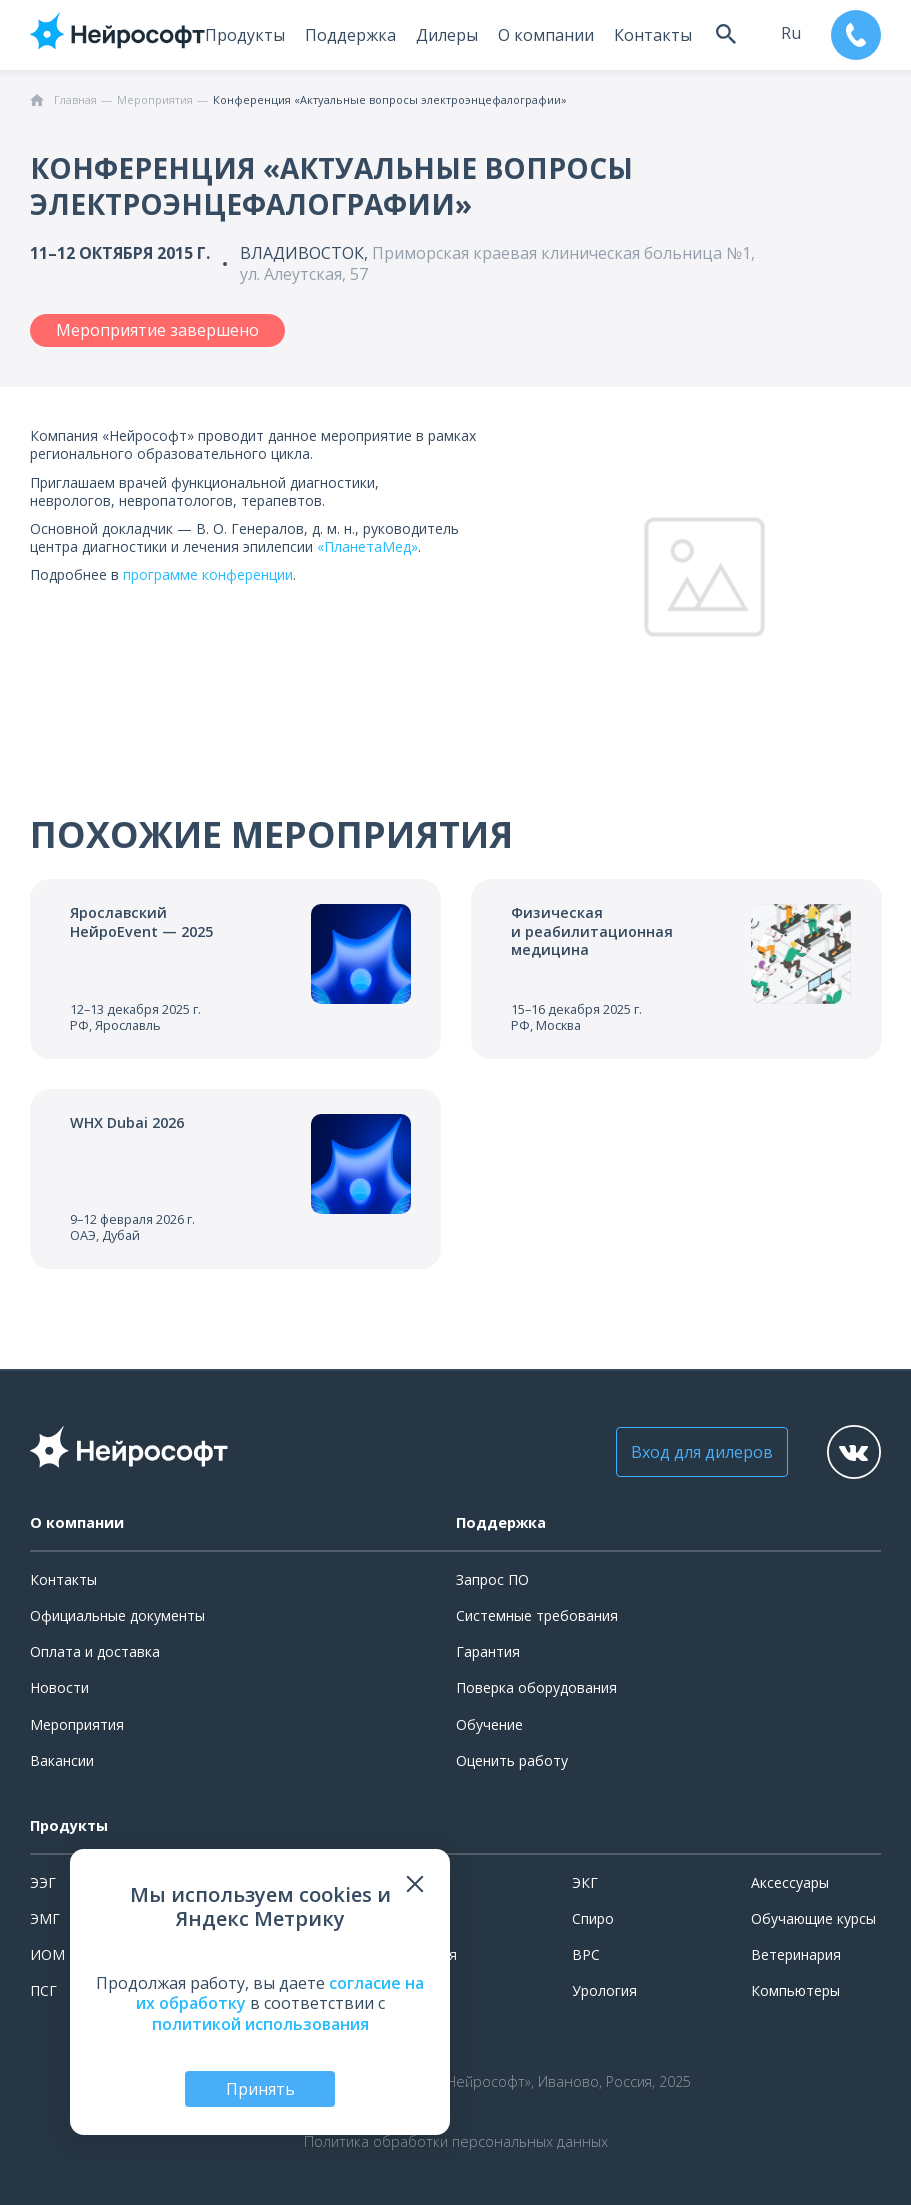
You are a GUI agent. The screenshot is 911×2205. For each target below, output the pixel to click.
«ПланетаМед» (367, 546)
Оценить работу (512, 1760)
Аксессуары (790, 1882)
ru (789, 33)
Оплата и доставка (95, 1651)
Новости (59, 1687)
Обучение (489, 1724)
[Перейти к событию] (235, 969)
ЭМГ (45, 1918)
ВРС (586, 1954)
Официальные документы (117, 1615)
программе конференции (208, 574)
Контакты (650, 35)
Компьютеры (795, 1990)
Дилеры (444, 35)
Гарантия (488, 1651)
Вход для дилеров (696, 1452)
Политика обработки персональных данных (456, 2142)
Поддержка (347, 35)
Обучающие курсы (813, 1918)
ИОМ (47, 1954)
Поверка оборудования (536, 1687)
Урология (604, 1990)
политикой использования (260, 2024)
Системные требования (537, 1615)
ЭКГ (585, 1882)
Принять (260, 2089)
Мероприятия (77, 1724)
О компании (543, 35)
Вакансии (62, 1760)
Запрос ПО (492, 1579)
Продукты (242, 35)
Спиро (593, 1918)
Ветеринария (796, 1954)
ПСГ (43, 1990)
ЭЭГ (43, 1882)
